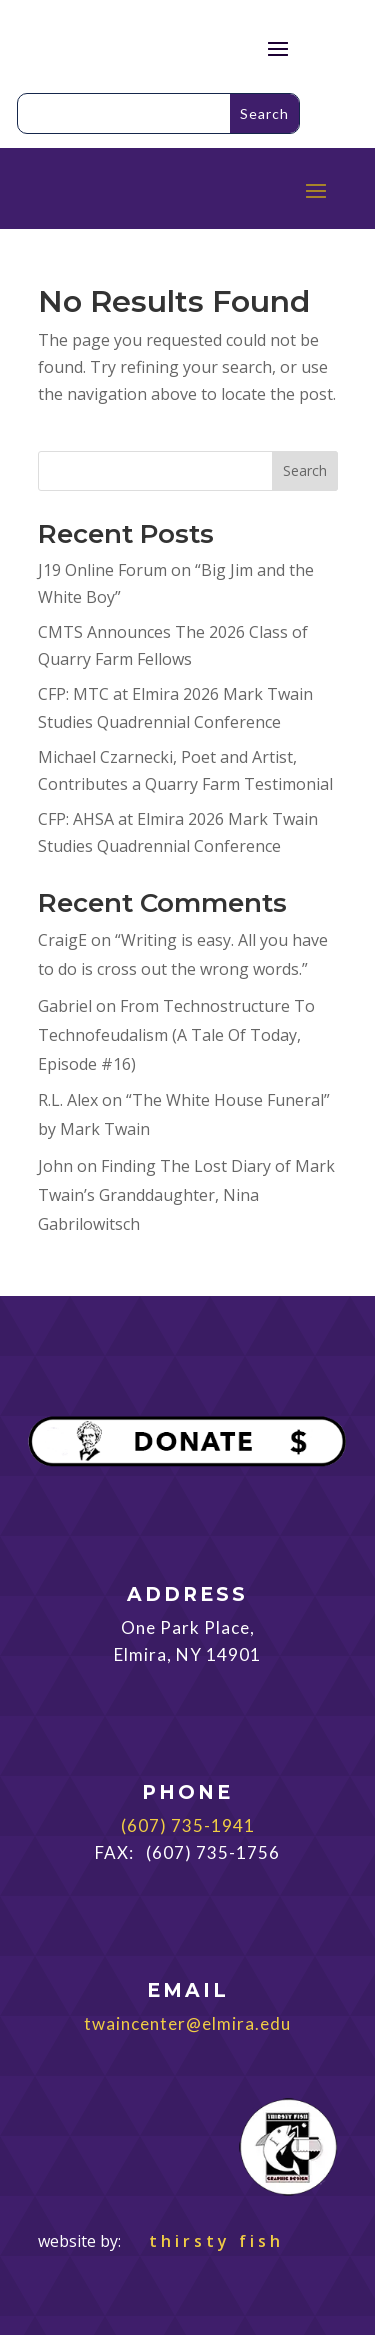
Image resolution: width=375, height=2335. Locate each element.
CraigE (62, 940)
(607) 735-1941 (188, 1825)
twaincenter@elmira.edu (187, 2023)
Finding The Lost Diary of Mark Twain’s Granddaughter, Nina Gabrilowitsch (186, 1195)
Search (305, 470)
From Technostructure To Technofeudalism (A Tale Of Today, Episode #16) (176, 1035)
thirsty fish (204, 2241)
